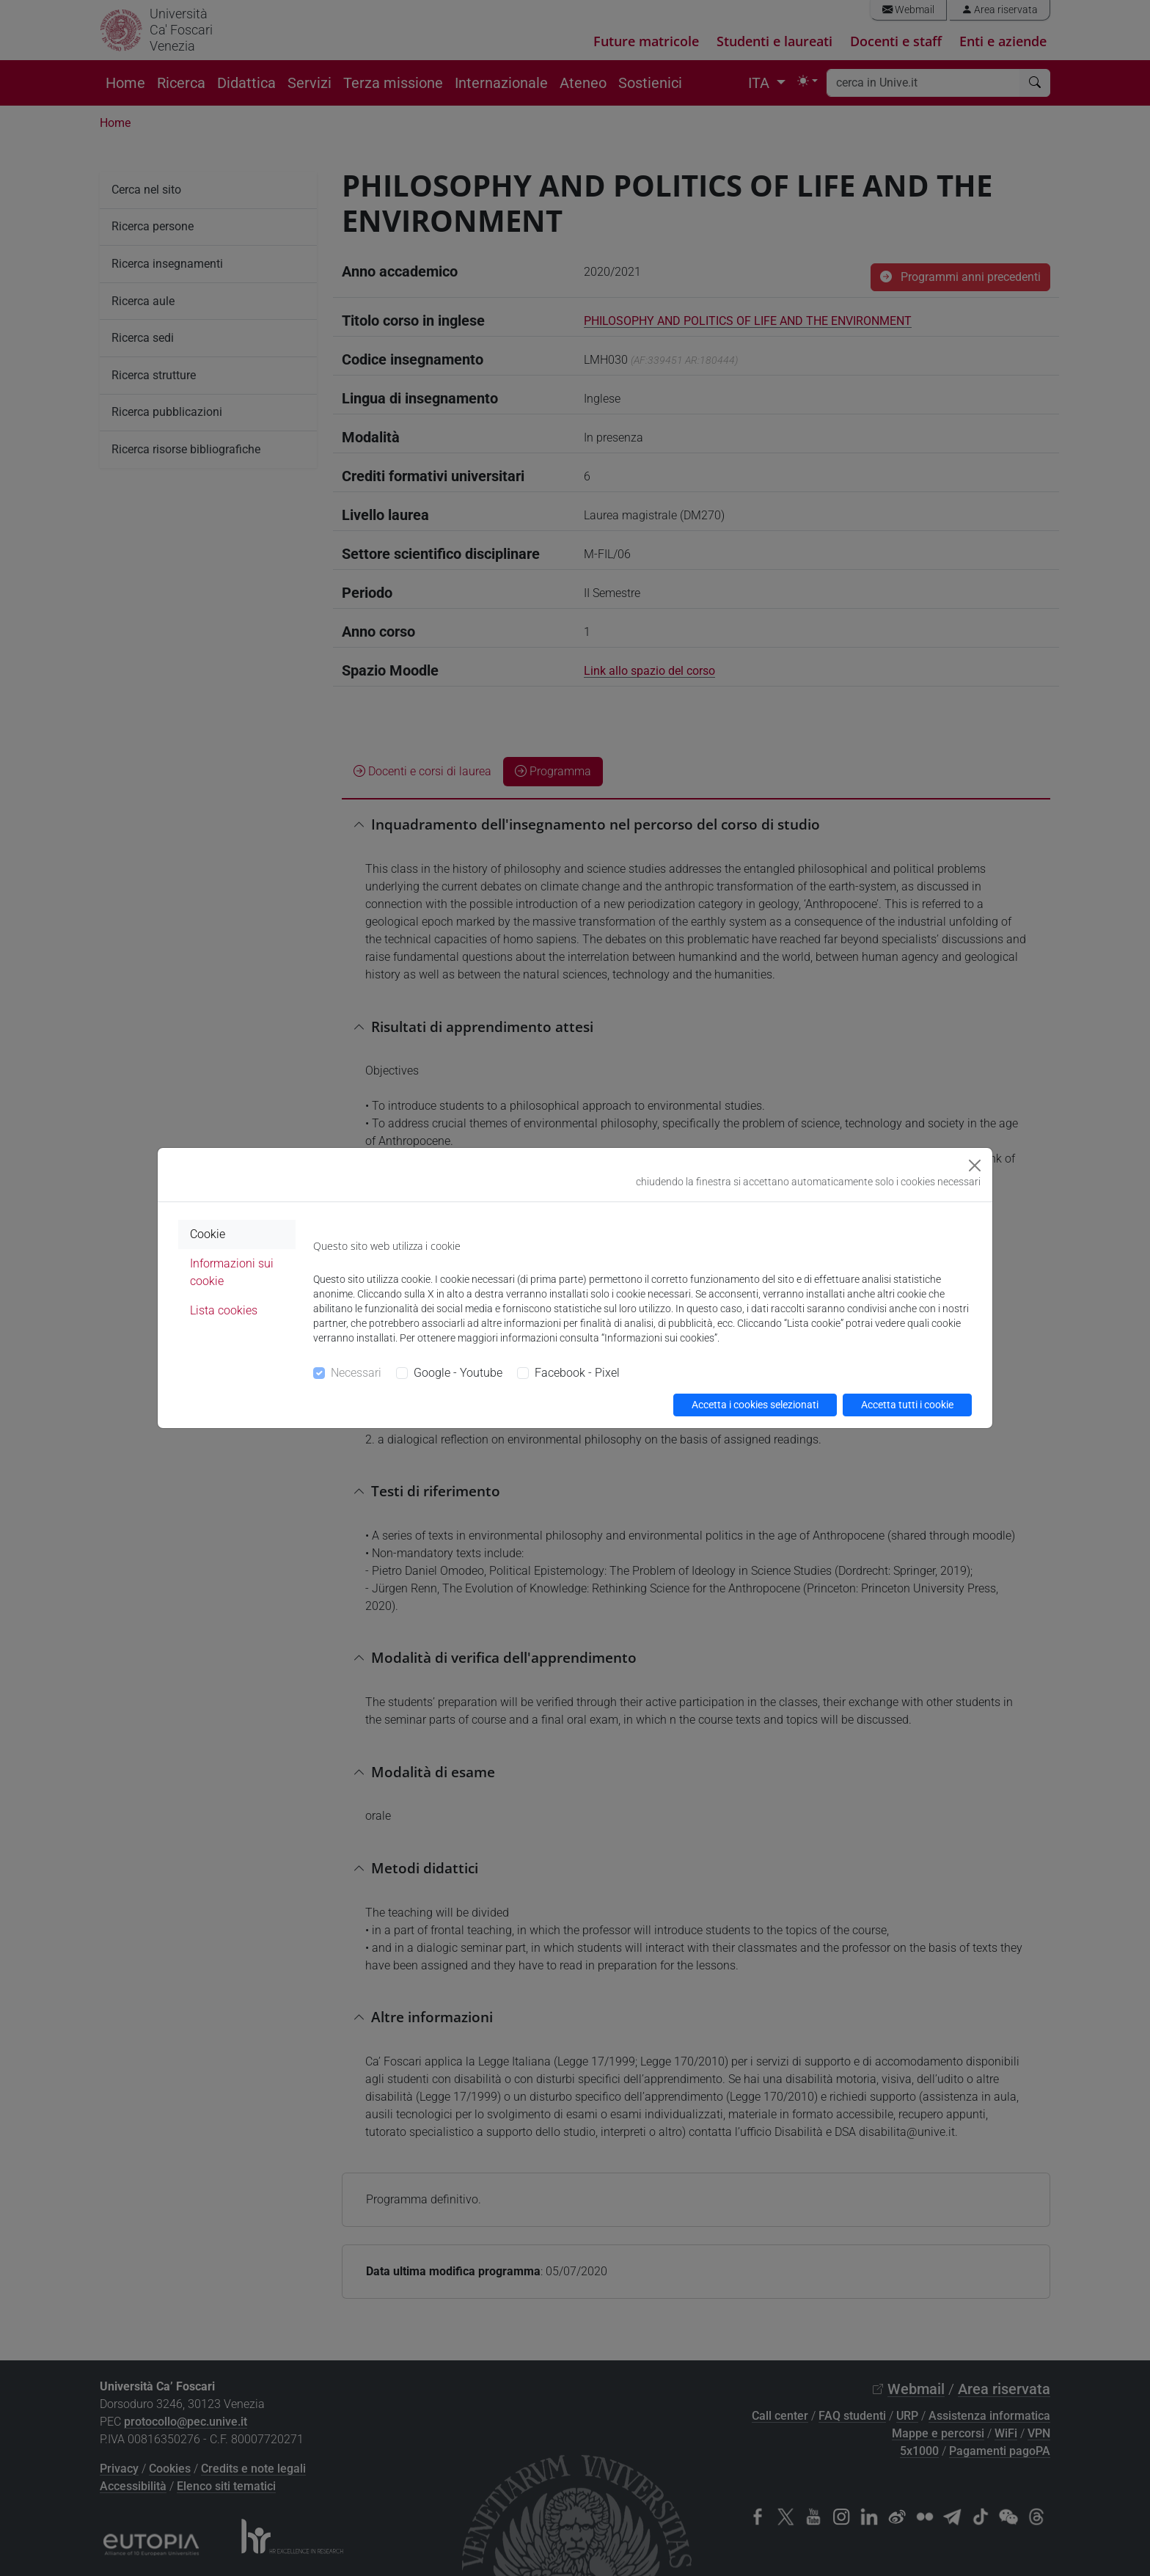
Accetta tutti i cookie (907, 1404)
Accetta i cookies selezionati (755, 1404)
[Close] (974, 1165)
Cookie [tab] (207, 1234)
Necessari (356, 1373)
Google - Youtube (458, 1373)
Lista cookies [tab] (223, 1310)
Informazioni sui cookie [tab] (232, 1272)
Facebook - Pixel (577, 1373)
